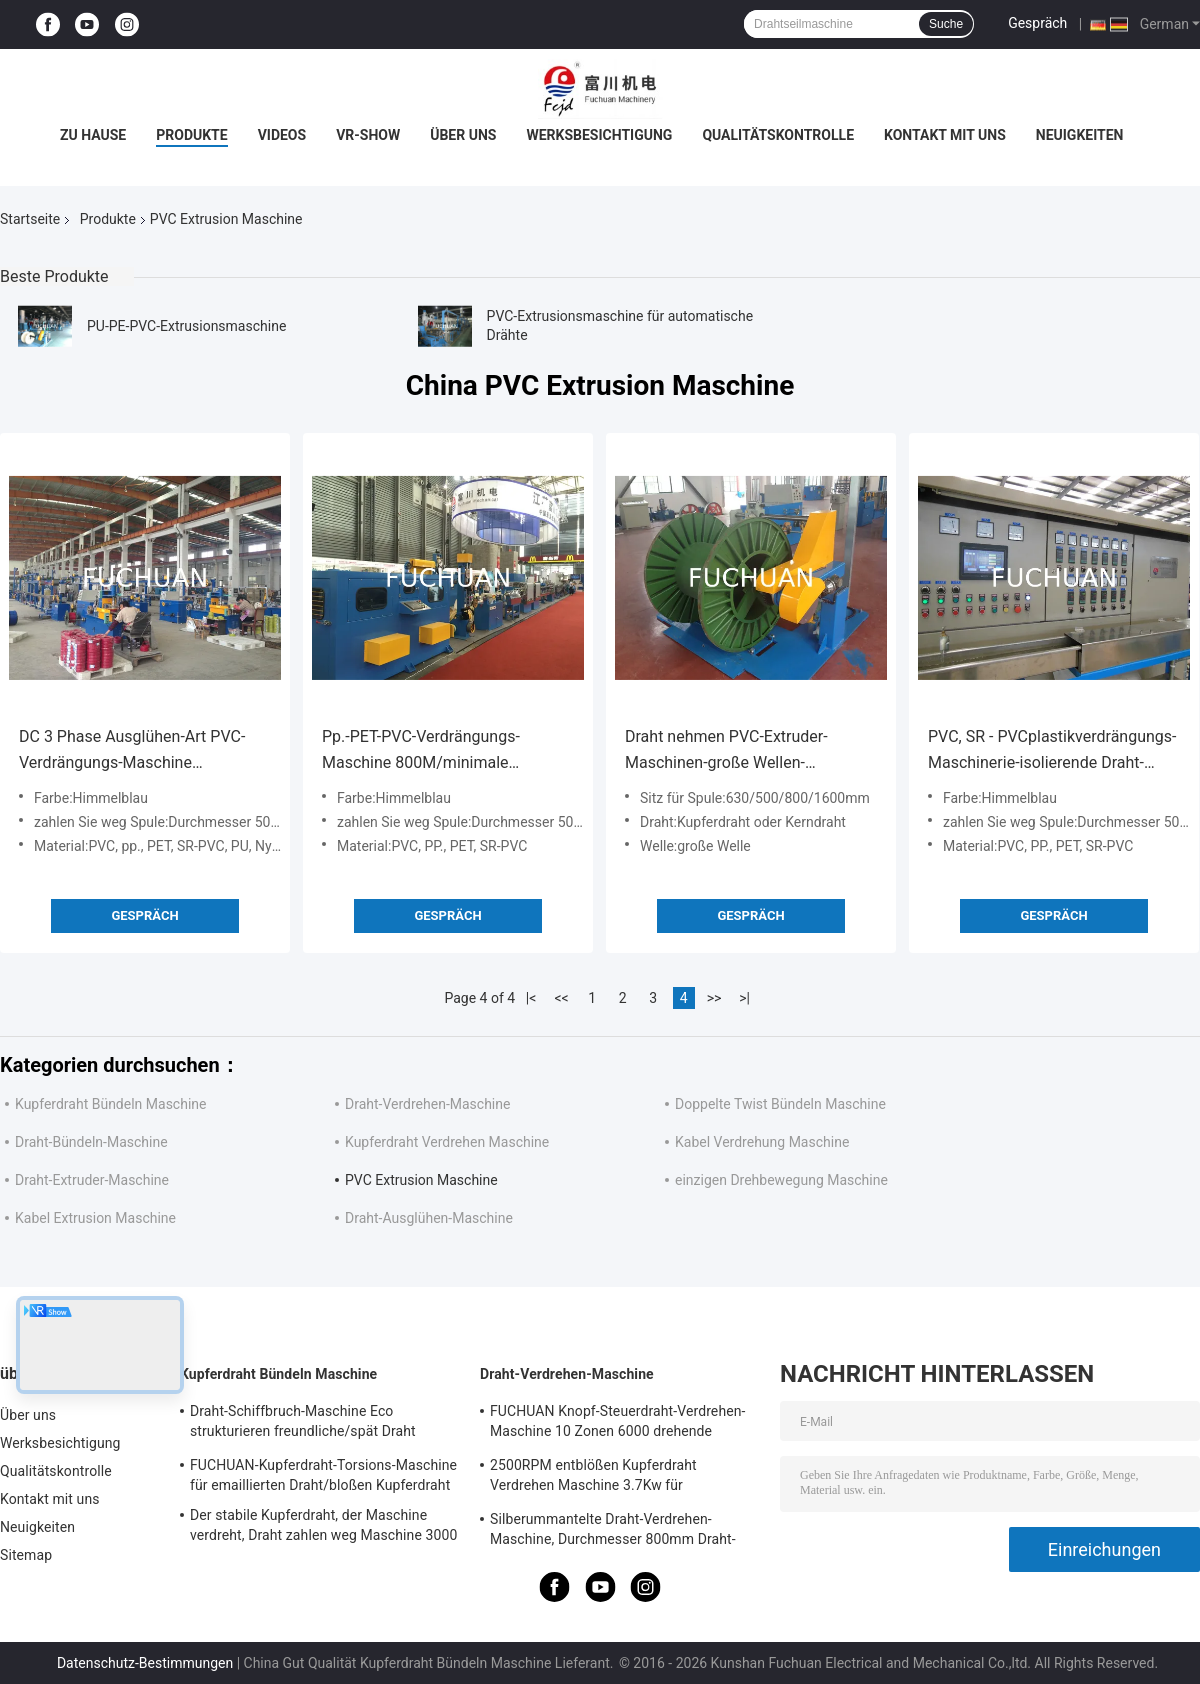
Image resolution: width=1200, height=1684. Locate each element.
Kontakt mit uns (945, 135)
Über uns (463, 135)
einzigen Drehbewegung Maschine (781, 1180)
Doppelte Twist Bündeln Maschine (780, 1104)
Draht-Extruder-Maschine (92, 1180)
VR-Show (368, 135)
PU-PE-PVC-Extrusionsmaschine (186, 326)
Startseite (30, 219)
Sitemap (26, 1555)
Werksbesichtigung (599, 135)
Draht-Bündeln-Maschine (91, 1142)
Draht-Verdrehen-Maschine (427, 1104)
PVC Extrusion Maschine (421, 1180)
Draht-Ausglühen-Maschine (429, 1218)
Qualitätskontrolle (778, 135)
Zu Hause (93, 135)
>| (744, 998)
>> (714, 998)
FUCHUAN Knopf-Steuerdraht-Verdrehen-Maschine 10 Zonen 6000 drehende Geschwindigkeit (618, 1424)
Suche (946, 24)
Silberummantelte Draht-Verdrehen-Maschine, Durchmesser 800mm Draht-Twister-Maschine (613, 1532)
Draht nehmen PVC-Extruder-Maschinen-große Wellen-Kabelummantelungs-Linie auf (731, 751)
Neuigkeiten (1080, 135)
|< (531, 998)
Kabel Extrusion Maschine (95, 1218)
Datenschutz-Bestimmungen (145, 1663)
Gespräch (1037, 23)
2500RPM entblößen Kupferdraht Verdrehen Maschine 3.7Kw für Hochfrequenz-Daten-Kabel (593, 1478)
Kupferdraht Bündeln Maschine (110, 1104)
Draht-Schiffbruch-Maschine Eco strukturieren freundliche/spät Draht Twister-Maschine (303, 1424)
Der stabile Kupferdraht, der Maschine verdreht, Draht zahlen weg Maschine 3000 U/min (323, 1528)
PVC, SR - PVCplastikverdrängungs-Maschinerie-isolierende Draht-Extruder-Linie (1052, 751)
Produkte (191, 135)
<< (562, 998)
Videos (282, 135)
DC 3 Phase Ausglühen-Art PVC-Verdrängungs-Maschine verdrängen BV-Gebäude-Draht (132, 751)
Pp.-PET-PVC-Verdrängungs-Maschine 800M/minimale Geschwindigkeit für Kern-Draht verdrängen (432, 751)
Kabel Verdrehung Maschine (762, 1142)
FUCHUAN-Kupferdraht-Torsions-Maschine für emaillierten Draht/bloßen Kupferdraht (323, 1475)
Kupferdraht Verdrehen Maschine (447, 1142)
